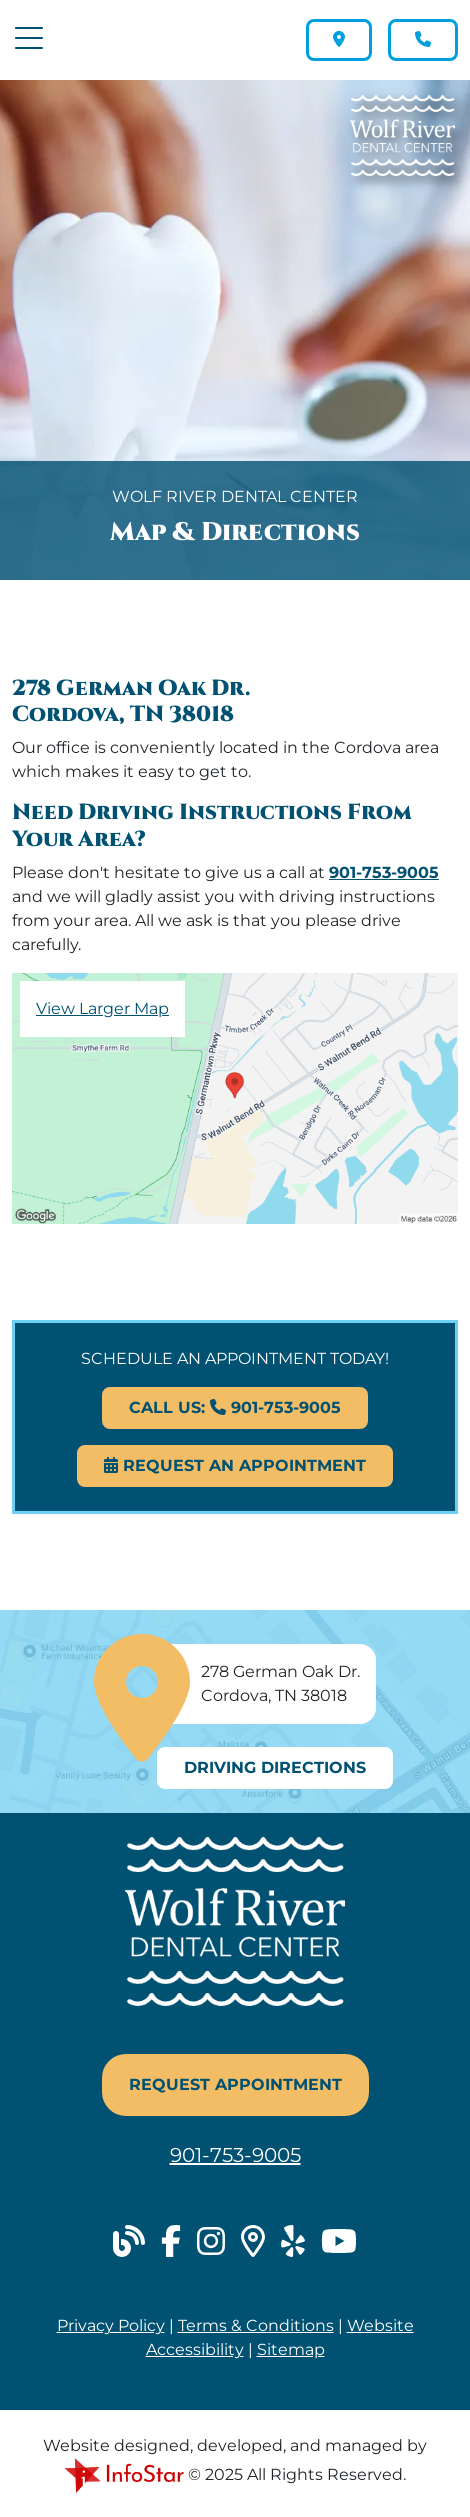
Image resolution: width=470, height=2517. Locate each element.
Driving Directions (275, 1767)
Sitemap (291, 2349)
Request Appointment (235, 2084)
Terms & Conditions (256, 2325)
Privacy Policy (111, 2325)
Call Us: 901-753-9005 (235, 1407)
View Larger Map (102, 1008)
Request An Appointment (235, 1465)
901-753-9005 (384, 872)
